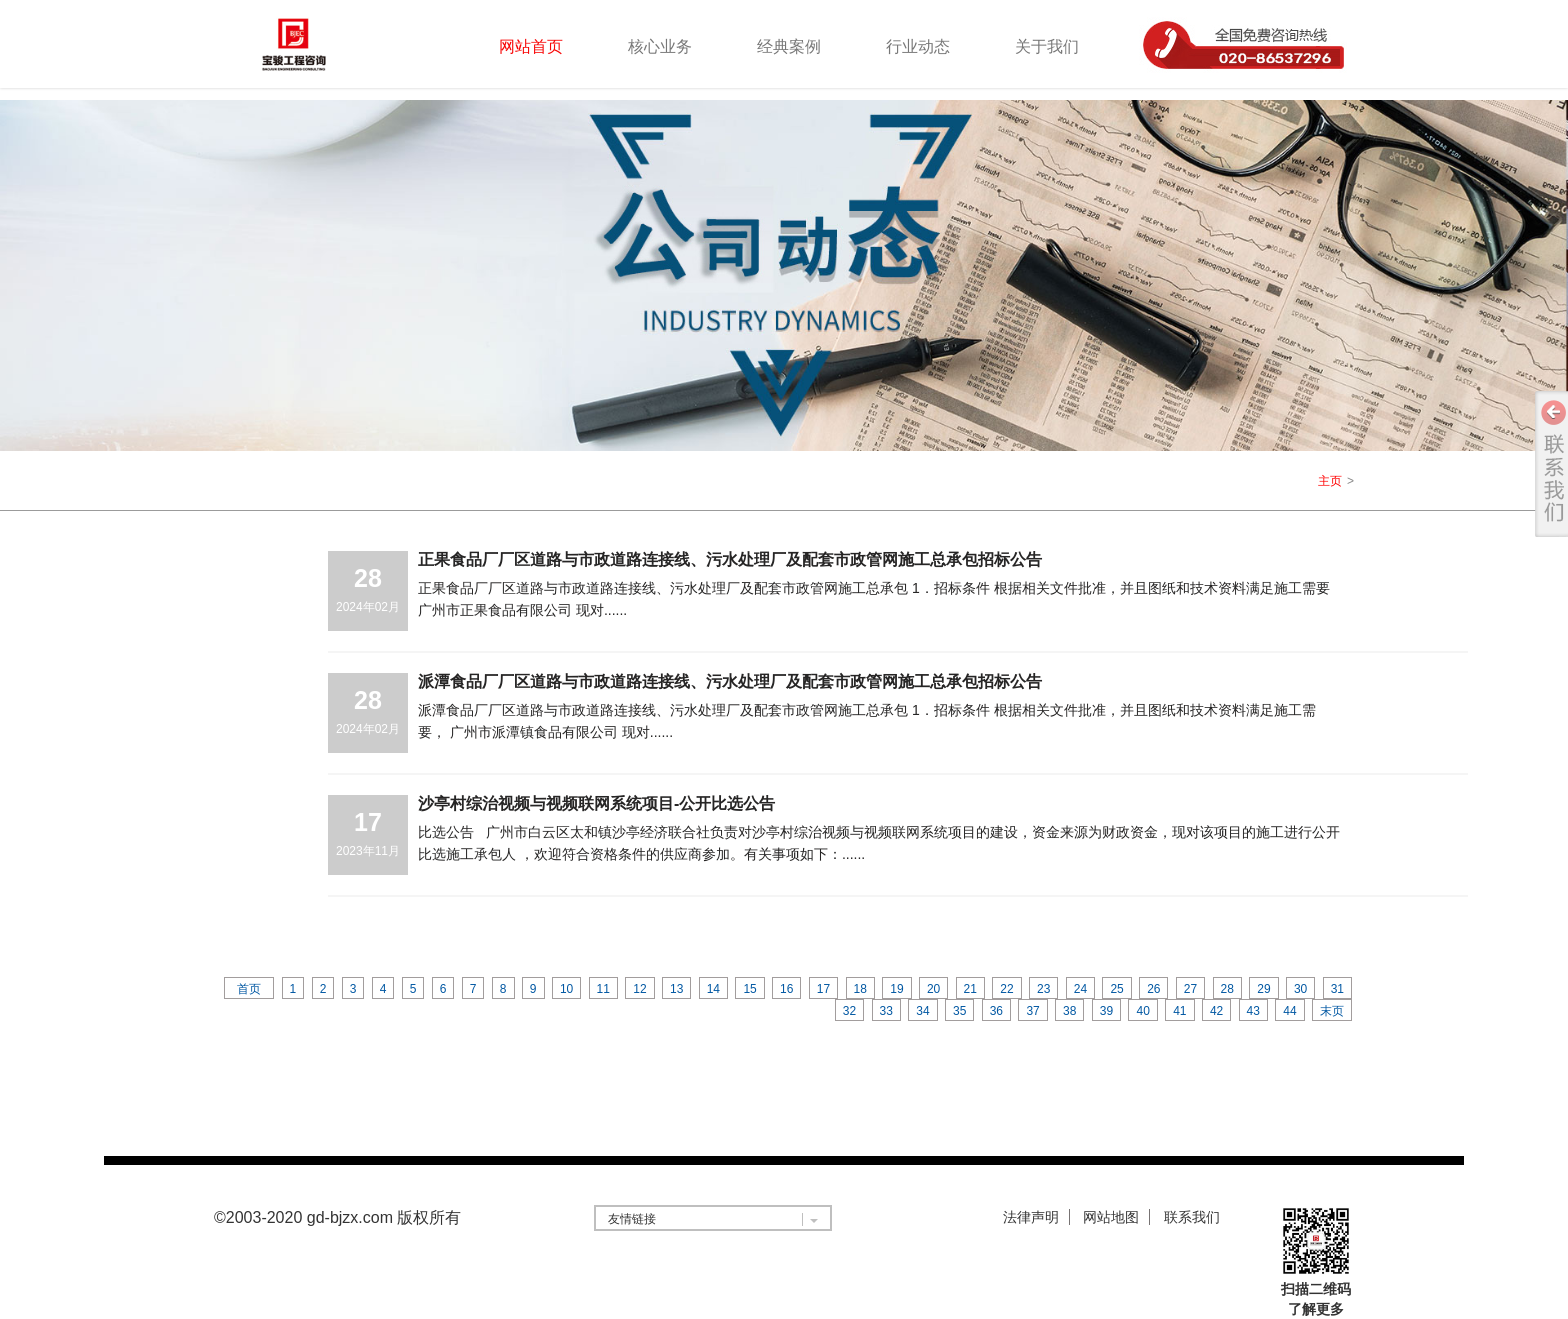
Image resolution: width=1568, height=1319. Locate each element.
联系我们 (1192, 1217)
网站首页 (531, 46)
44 (1289, 1011)
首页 (249, 989)
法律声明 (1031, 1217)
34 (922, 1011)
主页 (1330, 481)
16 (786, 989)
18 (860, 989)
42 (1216, 1011)
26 (1153, 989)
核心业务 (660, 46)
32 (849, 1011)
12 (639, 989)
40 (1142, 1011)
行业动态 (918, 46)
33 (886, 1011)
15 (749, 989)
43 (1253, 1011)
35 (959, 1011)
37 (1032, 1011)
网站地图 (1111, 1217)
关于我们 (1047, 46)
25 (1116, 989)
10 (566, 989)
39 (1106, 1011)
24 (1080, 989)
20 (933, 989)
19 (896, 989)
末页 (1332, 1011)
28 (1227, 989)
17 (823, 989)
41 (1179, 1011)
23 (1043, 989)
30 (1300, 989)
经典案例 (789, 46)
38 (1069, 1011)
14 (713, 989)
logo (320, 43)
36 (996, 1011)
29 (1263, 989)
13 (676, 989)
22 (1006, 989)
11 (603, 989)
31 (1337, 989)
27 (1190, 989)
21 (970, 989)
